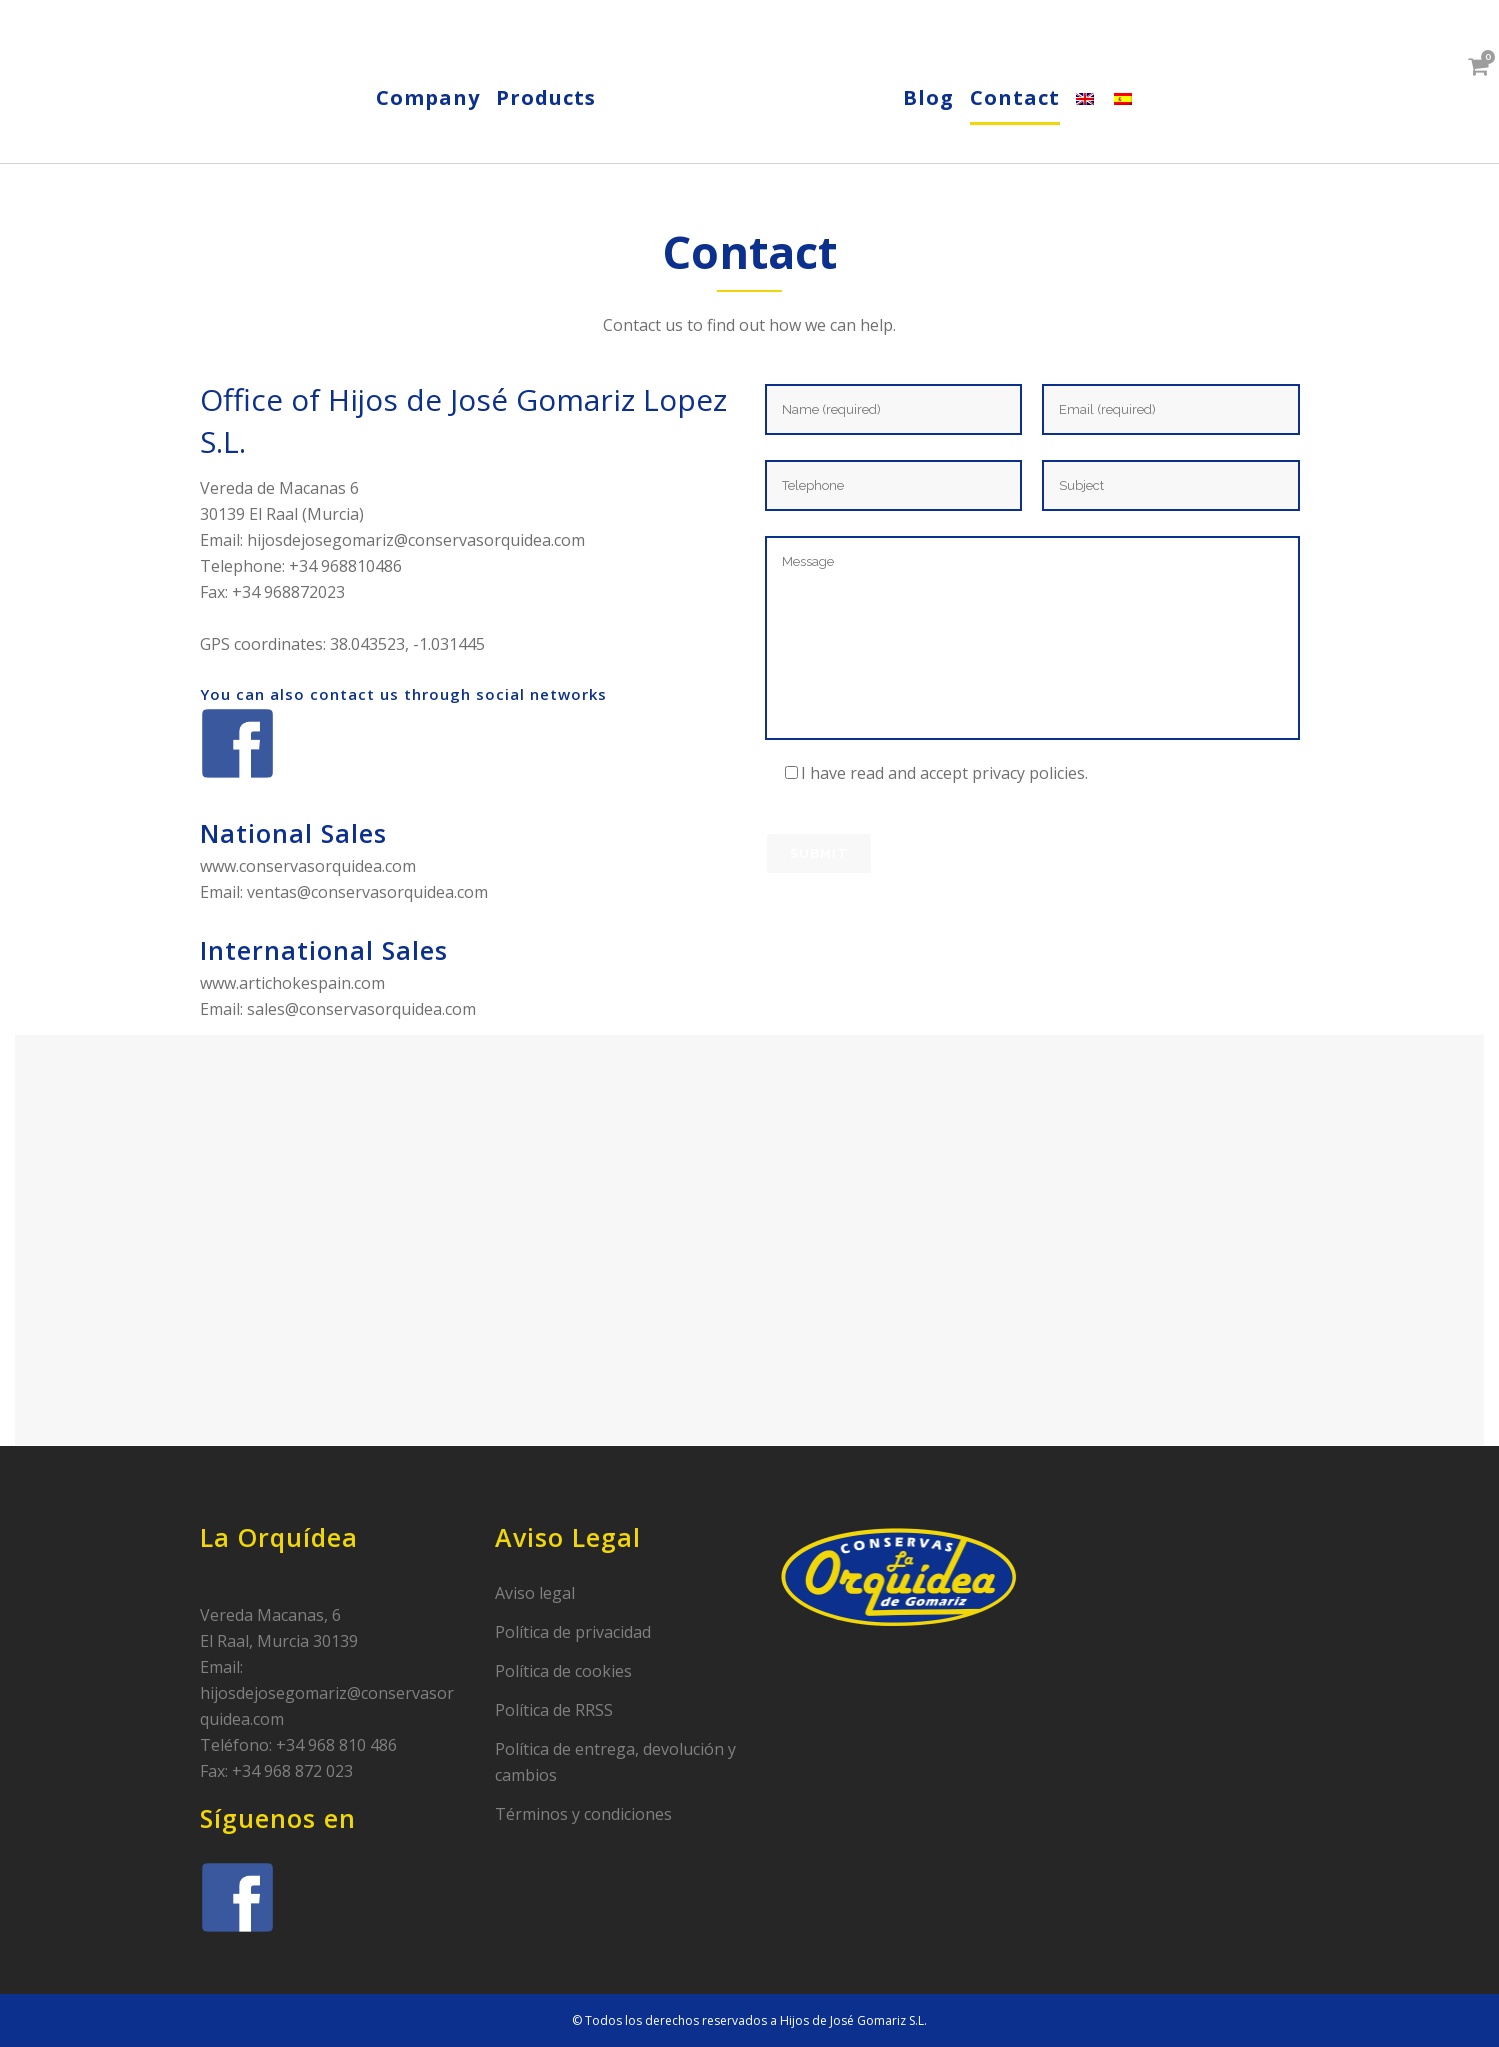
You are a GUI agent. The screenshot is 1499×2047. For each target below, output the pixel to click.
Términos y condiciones (583, 1814)
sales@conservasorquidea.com (361, 1009)
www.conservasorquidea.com (308, 866)
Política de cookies (563, 1671)
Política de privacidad (573, 1632)
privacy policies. (1030, 773)
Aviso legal (535, 1593)
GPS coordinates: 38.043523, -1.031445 (342, 644)
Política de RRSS (554, 1710)
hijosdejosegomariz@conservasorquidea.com (416, 540)
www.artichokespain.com (292, 983)
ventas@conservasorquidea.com (367, 892)
